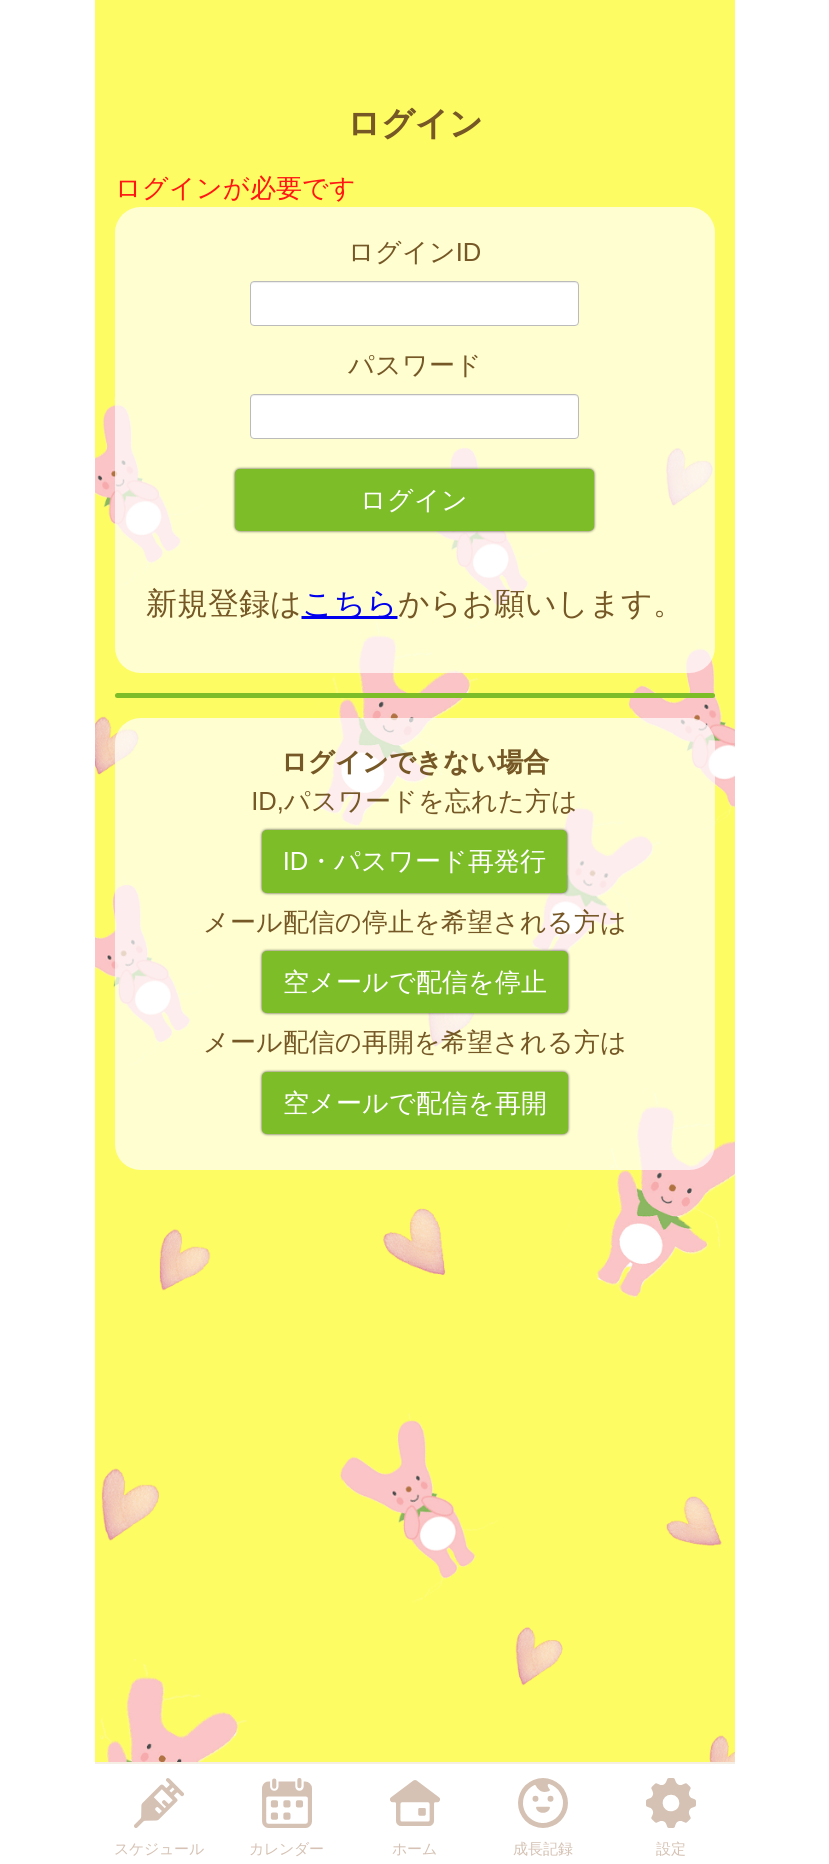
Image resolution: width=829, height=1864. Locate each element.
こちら (350, 603)
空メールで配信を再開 (415, 1103)
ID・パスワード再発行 (415, 861)
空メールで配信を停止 (415, 982)
